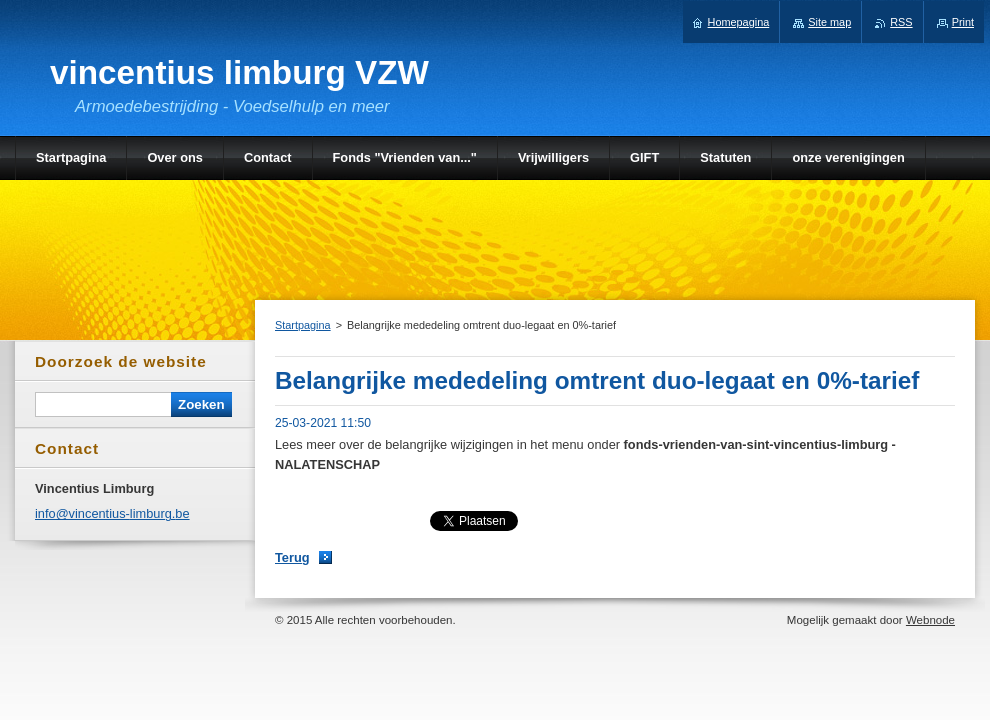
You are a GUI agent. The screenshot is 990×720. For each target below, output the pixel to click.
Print (963, 22)
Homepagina (739, 22)
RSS (901, 22)
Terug (292, 557)
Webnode (930, 620)
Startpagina (303, 325)
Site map (829, 22)
